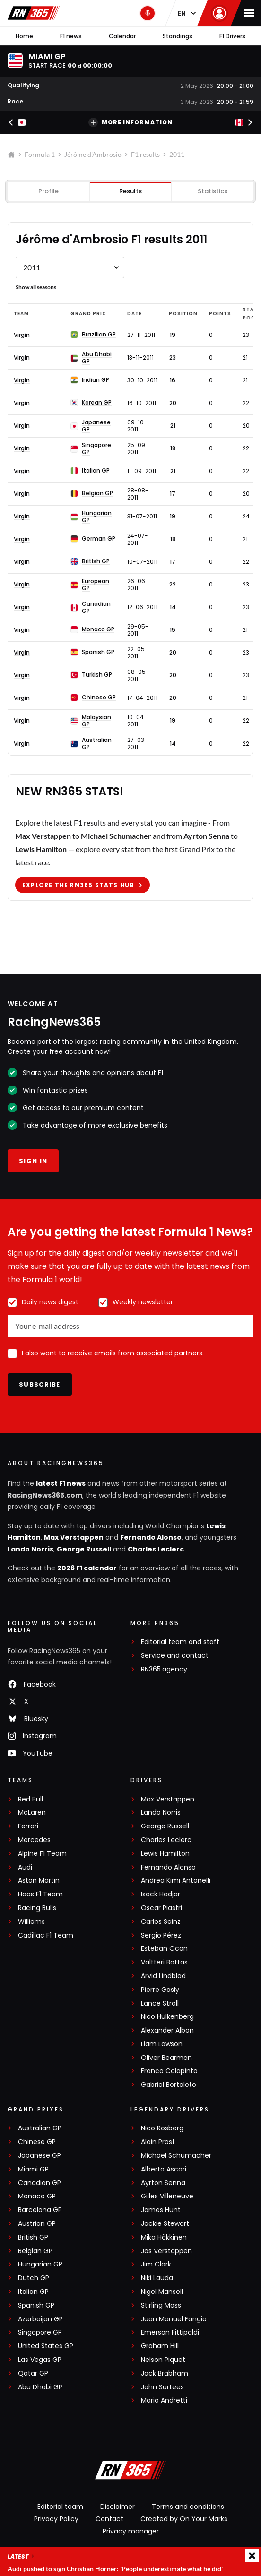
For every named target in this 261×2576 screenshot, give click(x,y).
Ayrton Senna (163, 2183)
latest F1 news (61, 1483)
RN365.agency (164, 1669)
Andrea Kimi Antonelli (175, 1881)
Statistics (212, 191)
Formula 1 (40, 154)
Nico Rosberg (162, 2128)
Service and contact (175, 1656)
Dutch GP (33, 2278)
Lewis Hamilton (165, 1854)
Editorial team (60, 2506)
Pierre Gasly (160, 1990)
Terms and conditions (188, 2506)
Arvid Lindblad (163, 1976)
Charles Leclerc (156, 1549)
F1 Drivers (232, 36)
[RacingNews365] (130, 2471)
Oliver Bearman (166, 2058)
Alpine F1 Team (42, 1854)
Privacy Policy (56, 2519)
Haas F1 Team (40, 1894)
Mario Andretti (164, 2400)
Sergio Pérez (161, 1935)
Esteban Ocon (164, 1949)
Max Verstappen (74, 1537)
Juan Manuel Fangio (174, 2319)
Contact (109, 2519)
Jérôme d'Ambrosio (93, 154)
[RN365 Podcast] (147, 13)
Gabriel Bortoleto (168, 2085)
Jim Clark (156, 2264)
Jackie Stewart (165, 2224)
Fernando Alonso (151, 1537)
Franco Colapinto (169, 2071)
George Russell (84, 1549)
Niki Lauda (157, 2278)
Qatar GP (33, 2373)
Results (130, 191)
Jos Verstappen (166, 2251)
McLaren (32, 1813)
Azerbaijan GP (40, 2319)
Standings (177, 36)
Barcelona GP (40, 2210)
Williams (31, 1922)
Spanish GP (36, 2305)
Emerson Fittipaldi (170, 2332)
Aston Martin (39, 1881)
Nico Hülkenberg (167, 2017)
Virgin (22, 335)
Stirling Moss (161, 2305)
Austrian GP (37, 2224)
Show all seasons (36, 287)
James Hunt (161, 2210)
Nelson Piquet (163, 2360)
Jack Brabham (164, 2373)
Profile (48, 191)
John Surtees (162, 2387)
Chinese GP (37, 2142)
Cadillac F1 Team (45, 1935)
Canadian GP (39, 2183)
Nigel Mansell (162, 2292)
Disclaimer (117, 2506)
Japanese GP (39, 2156)
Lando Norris (30, 1549)
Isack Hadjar (160, 1894)
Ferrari (28, 1826)
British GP (33, 2237)
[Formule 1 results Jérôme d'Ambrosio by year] (70, 267)
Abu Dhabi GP (40, 2387)
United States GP (45, 2346)
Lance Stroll (160, 2003)
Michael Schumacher (176, 2156)
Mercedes (34, 1840)
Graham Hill (160, 2346)
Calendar (122, 36)
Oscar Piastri (161, 1908)
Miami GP (33, 2169)
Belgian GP (35, 2251)
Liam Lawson (162, 2044)
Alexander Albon (167, 2030)
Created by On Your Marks (183, 2519)
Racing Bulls (37, 1908)
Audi (25, 1867)
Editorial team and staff (180, 1642)
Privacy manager (131, 2531)
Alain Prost (158, 2142)
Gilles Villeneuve (167, 2196)
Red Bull (30, 1799)
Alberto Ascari (163, 2169)
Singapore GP (40, 2332)
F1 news (71, 36)
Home (24, 36)
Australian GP (39, 2128)
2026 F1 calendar (87, 1568)
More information (130, 122)
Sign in (33, 1160)
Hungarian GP (40, 2264)
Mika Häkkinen (164, 2237)
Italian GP (33, 2292)
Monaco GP (37, 2196)
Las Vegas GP (39, 2360)
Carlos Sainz (161, 1922)
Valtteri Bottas (164, 1962)
